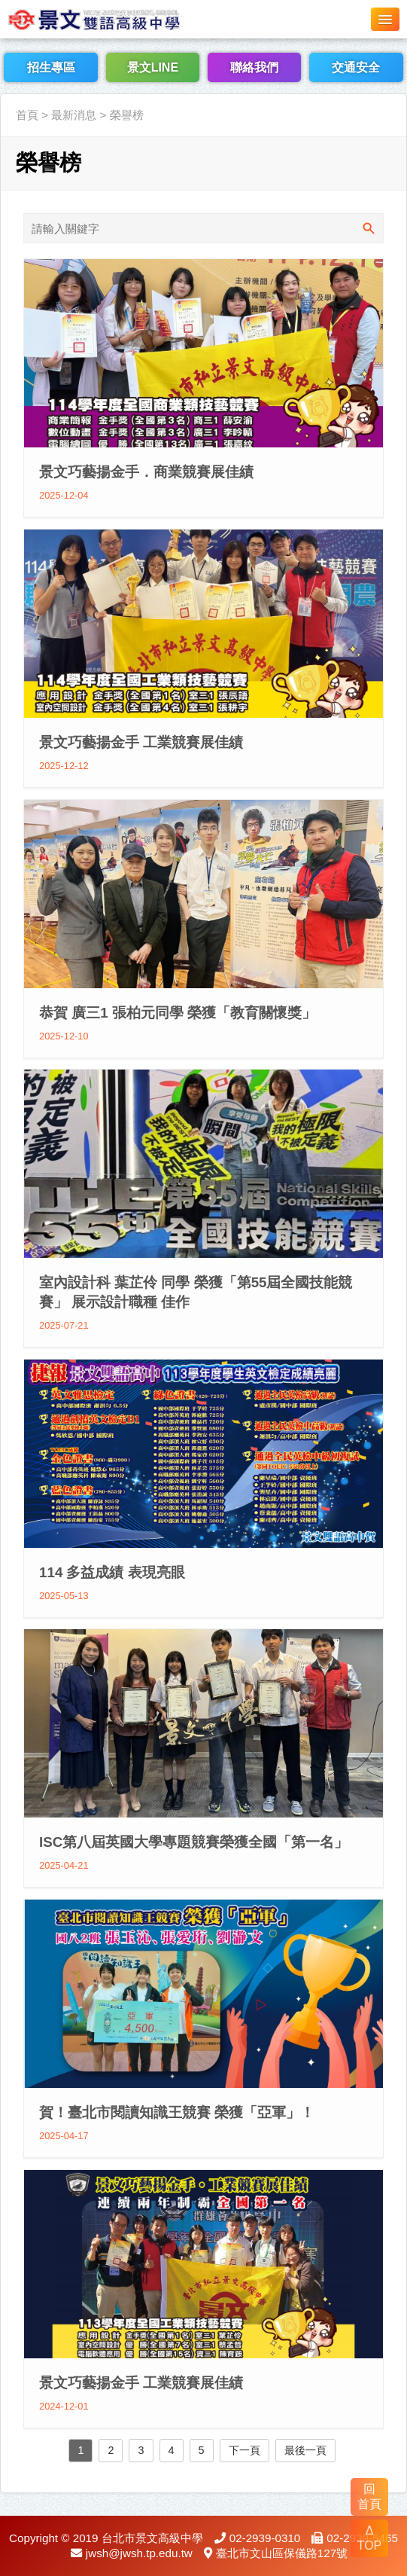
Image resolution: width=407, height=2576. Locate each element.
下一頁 (244, 2450)
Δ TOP (369, 2538)
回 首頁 (369, 2496)
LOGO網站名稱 (113, 19)
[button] (385, 19)
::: (5, 84)
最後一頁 (305, 2450)
